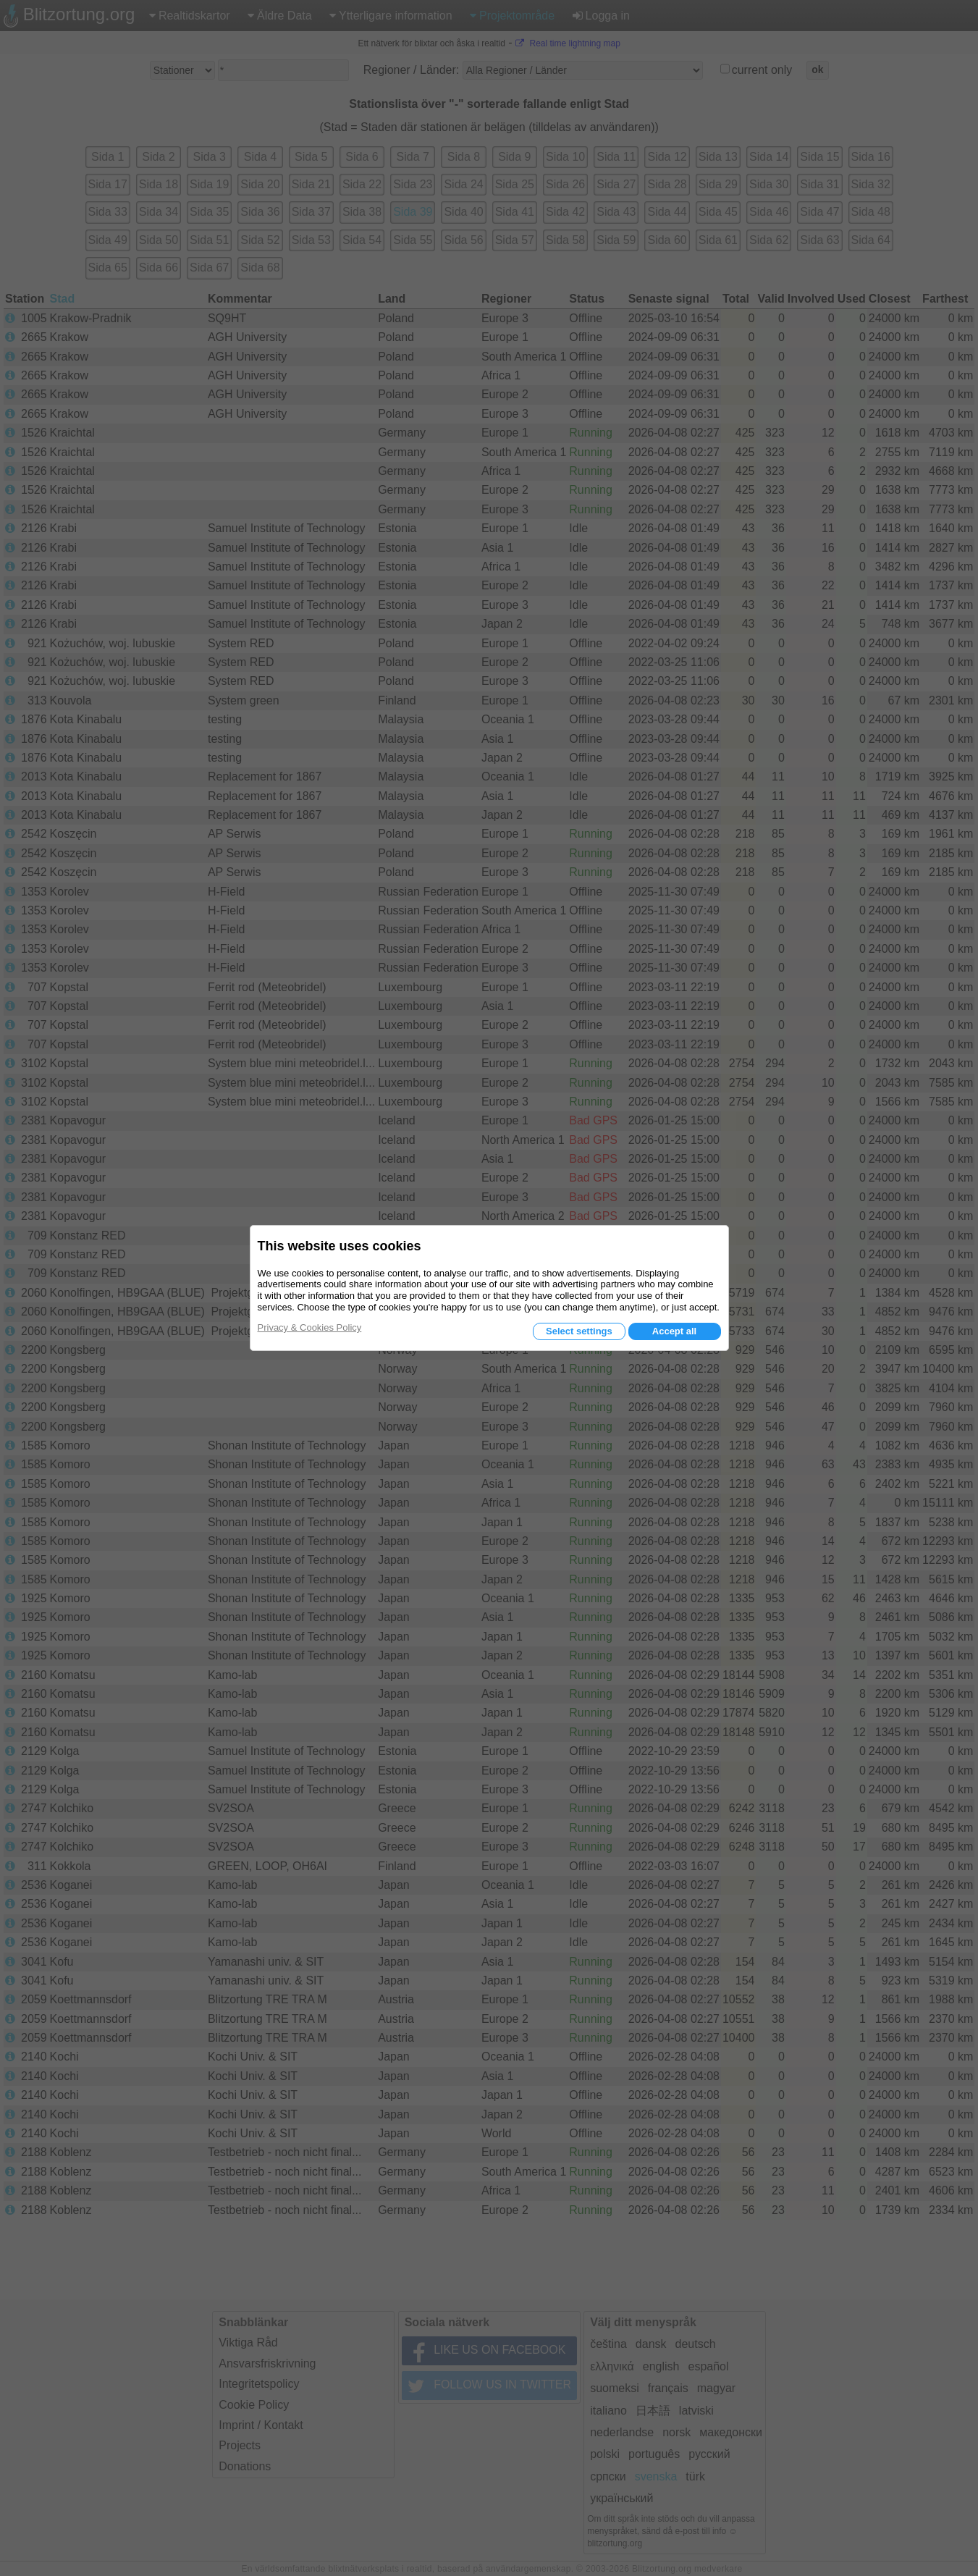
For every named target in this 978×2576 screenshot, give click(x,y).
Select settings (579, 1331)
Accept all (674, 1331)
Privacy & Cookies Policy (310, 1327)
